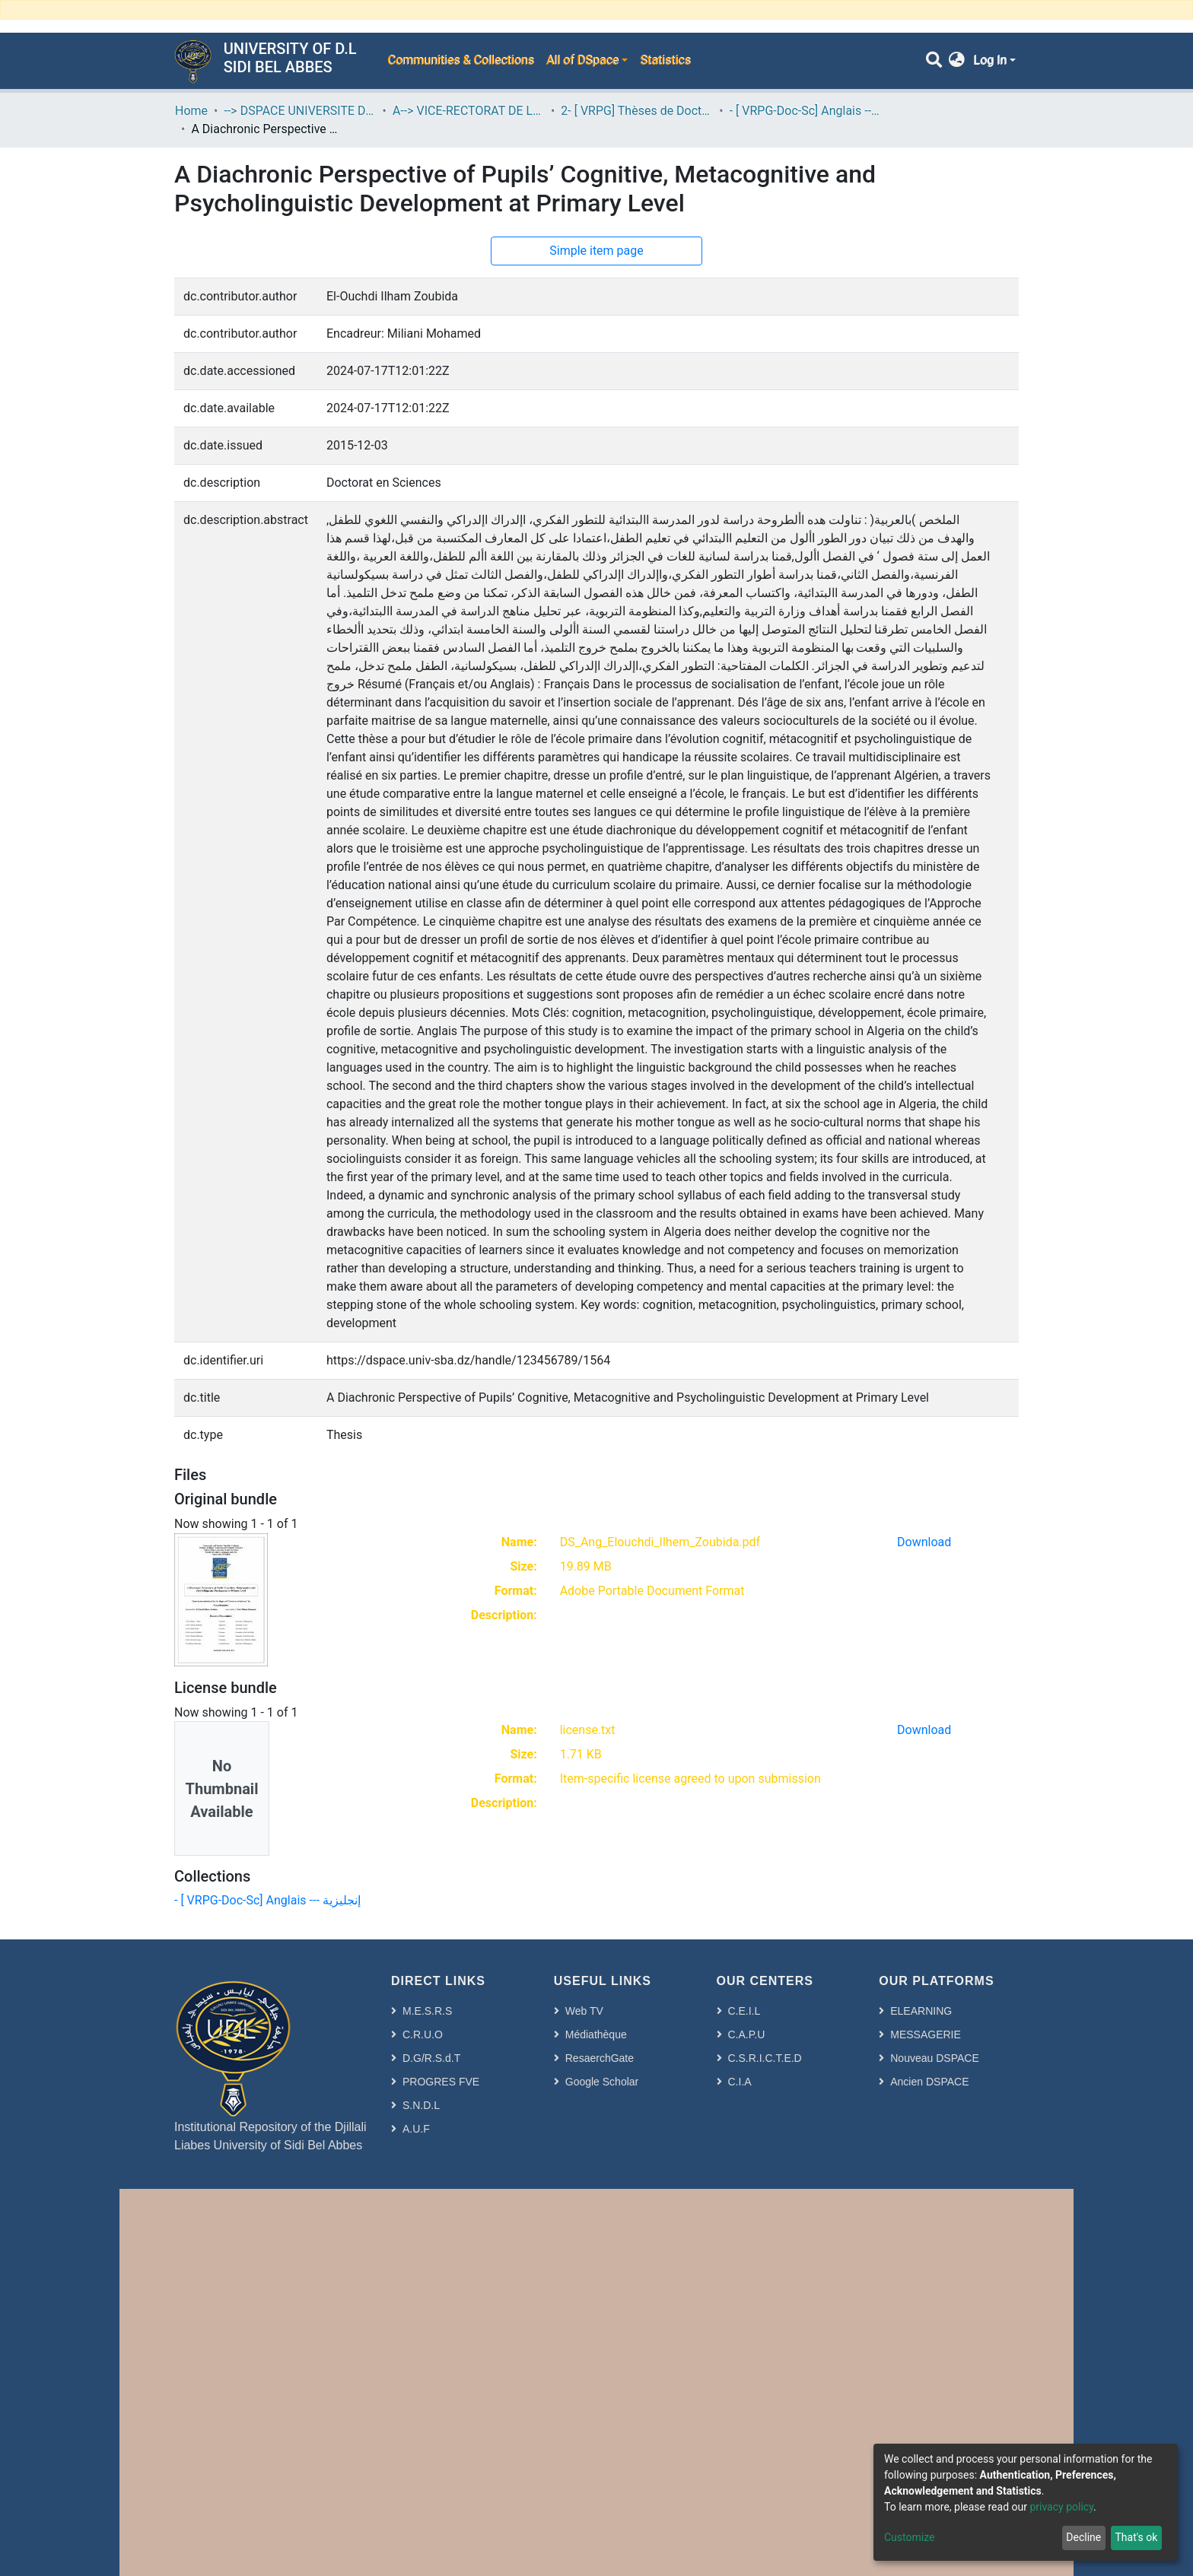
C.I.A (740, 2082)
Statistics (665, 60)
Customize (909, 2537)
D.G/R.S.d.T (431, 2058)
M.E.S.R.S (427, 2011)
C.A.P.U (746, 2034)
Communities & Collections (460, 60)
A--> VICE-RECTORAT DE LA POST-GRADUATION (469, 110)
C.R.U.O (422, 2034)
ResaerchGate (599, 2058)
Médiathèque (596, 2034)
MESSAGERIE (925, 2034)
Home (191, 110)
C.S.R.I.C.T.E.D (765, 2058)
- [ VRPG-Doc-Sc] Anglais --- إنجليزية (806, 110)
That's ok (1136, 2537)
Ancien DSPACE (929, 2082)
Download (924, 1542)
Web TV (584, 2011)
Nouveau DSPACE (934, 2058)
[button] (956, 61)
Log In (990, 60)
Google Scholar (602, 2082)
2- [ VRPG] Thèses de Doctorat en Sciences (637, 110)
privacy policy (1061, 2507)
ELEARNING (921, 2011)
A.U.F (416, 2129)
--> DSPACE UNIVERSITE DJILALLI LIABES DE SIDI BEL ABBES (300, 110)
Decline (1083, 2537)
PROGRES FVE (440, 2082)
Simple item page (596, 250)
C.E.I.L (744, 2011)
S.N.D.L (421, 2105)
